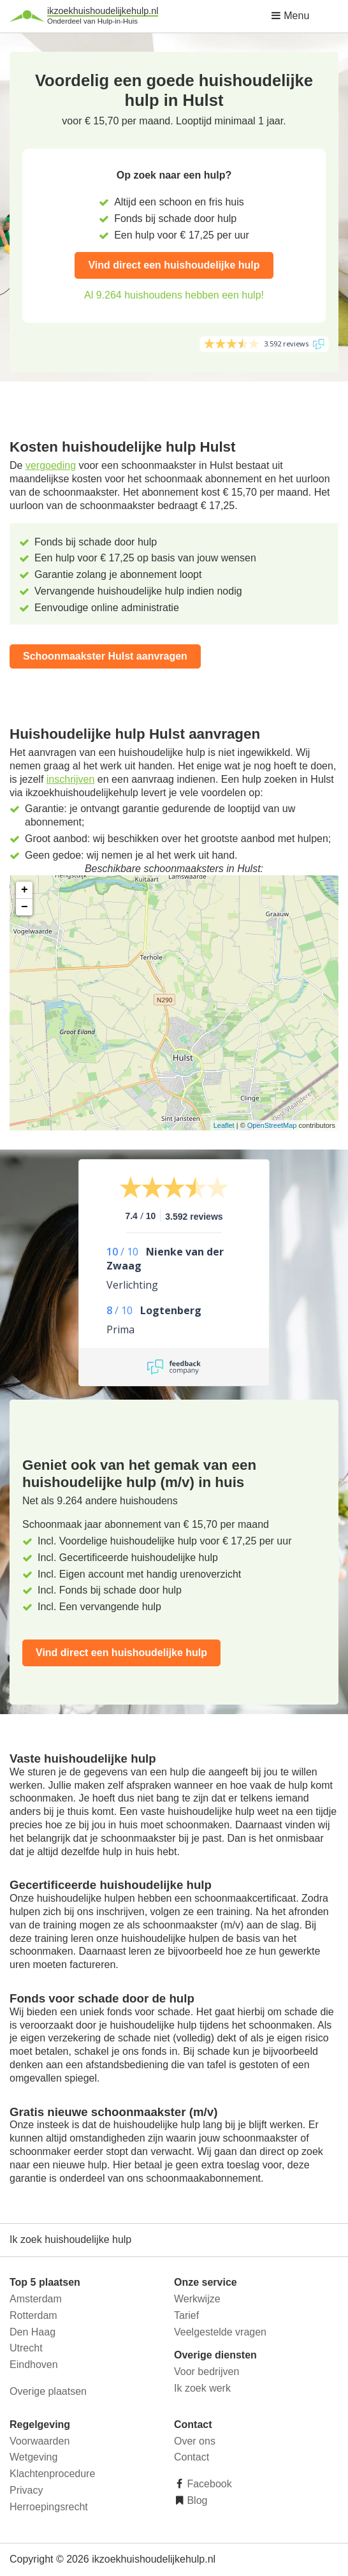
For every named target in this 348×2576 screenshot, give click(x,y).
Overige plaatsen (48, 2391)
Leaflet (224, 1125)
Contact (191, 2457)
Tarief (186, 2315)
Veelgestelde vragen (220, 2332)
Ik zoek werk (202, 2388)
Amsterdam (36, 2298)
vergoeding (50, 465)
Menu (290, 15)
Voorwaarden (39, 2441)
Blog (195, 2500)
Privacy (26, 2490)
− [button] (24, 907)
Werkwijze (197, 2298)
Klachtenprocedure (52, 2473)
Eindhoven (34, 2364)
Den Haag (32, 2332)
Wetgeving (33, 2457)
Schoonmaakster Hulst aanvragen (105, 656)
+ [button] (24, 890)
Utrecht (26, 2348)
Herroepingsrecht (49, 2506)
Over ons (194, 2441)
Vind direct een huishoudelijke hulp (173, 265)
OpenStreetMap (272, 1125)
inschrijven (71, 779)
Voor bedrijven (206, 2371)
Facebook (208, 2483)
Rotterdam (33, 2315)
